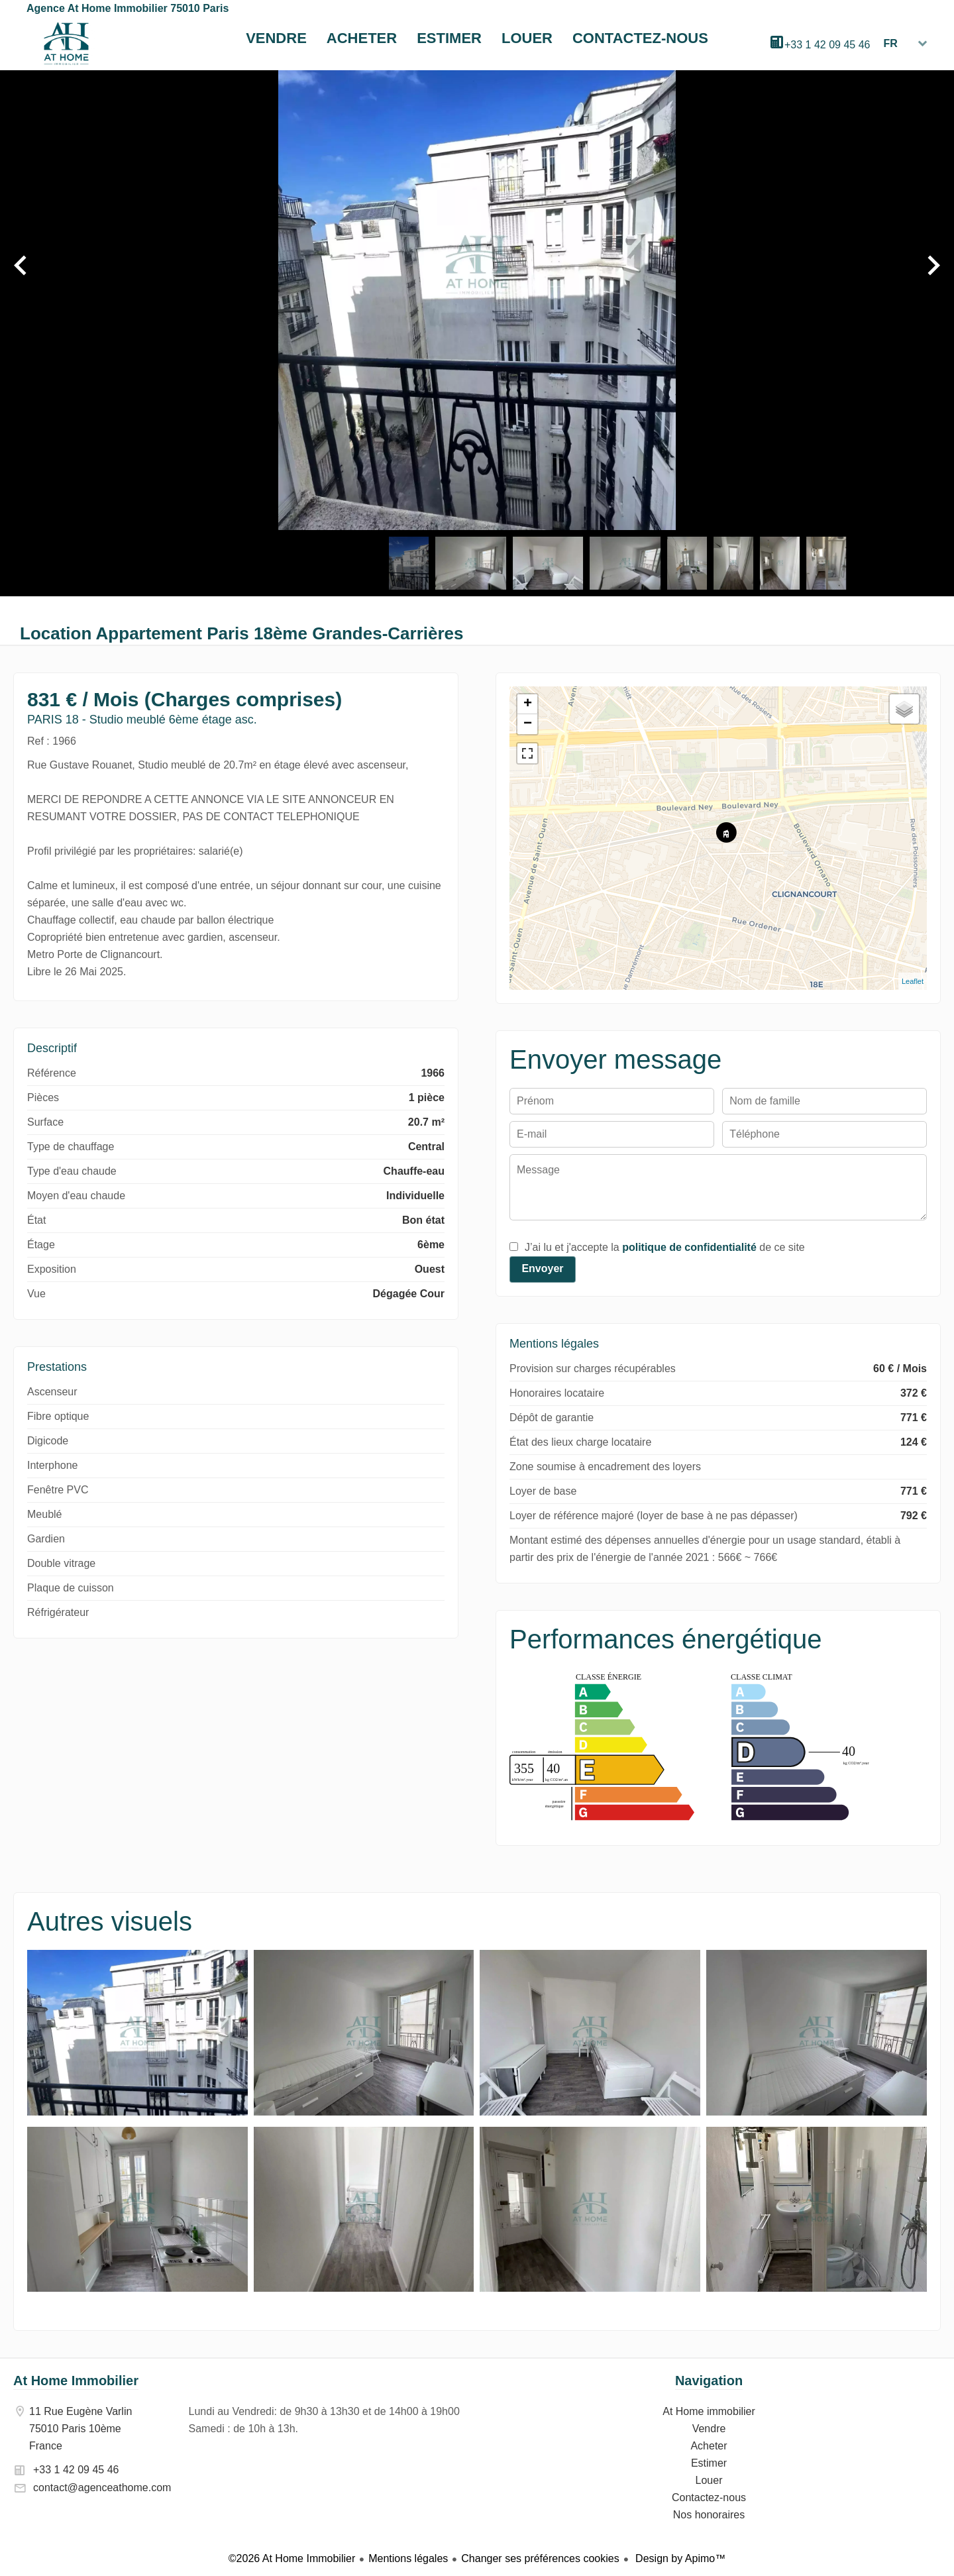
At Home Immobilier (75, 2380)
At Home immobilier (66, 43)
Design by (679, 2558)
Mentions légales (408, 2558)
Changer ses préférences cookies (540, 2558)
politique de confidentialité (689, 1247)
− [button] (527, 724)
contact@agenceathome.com (102, 2487)
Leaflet (913, 981)
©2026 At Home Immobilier (292, 2558)
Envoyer (542, 1268)
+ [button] (527, 704)
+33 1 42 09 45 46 (827, 44)
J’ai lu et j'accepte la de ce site (665, 1247)
